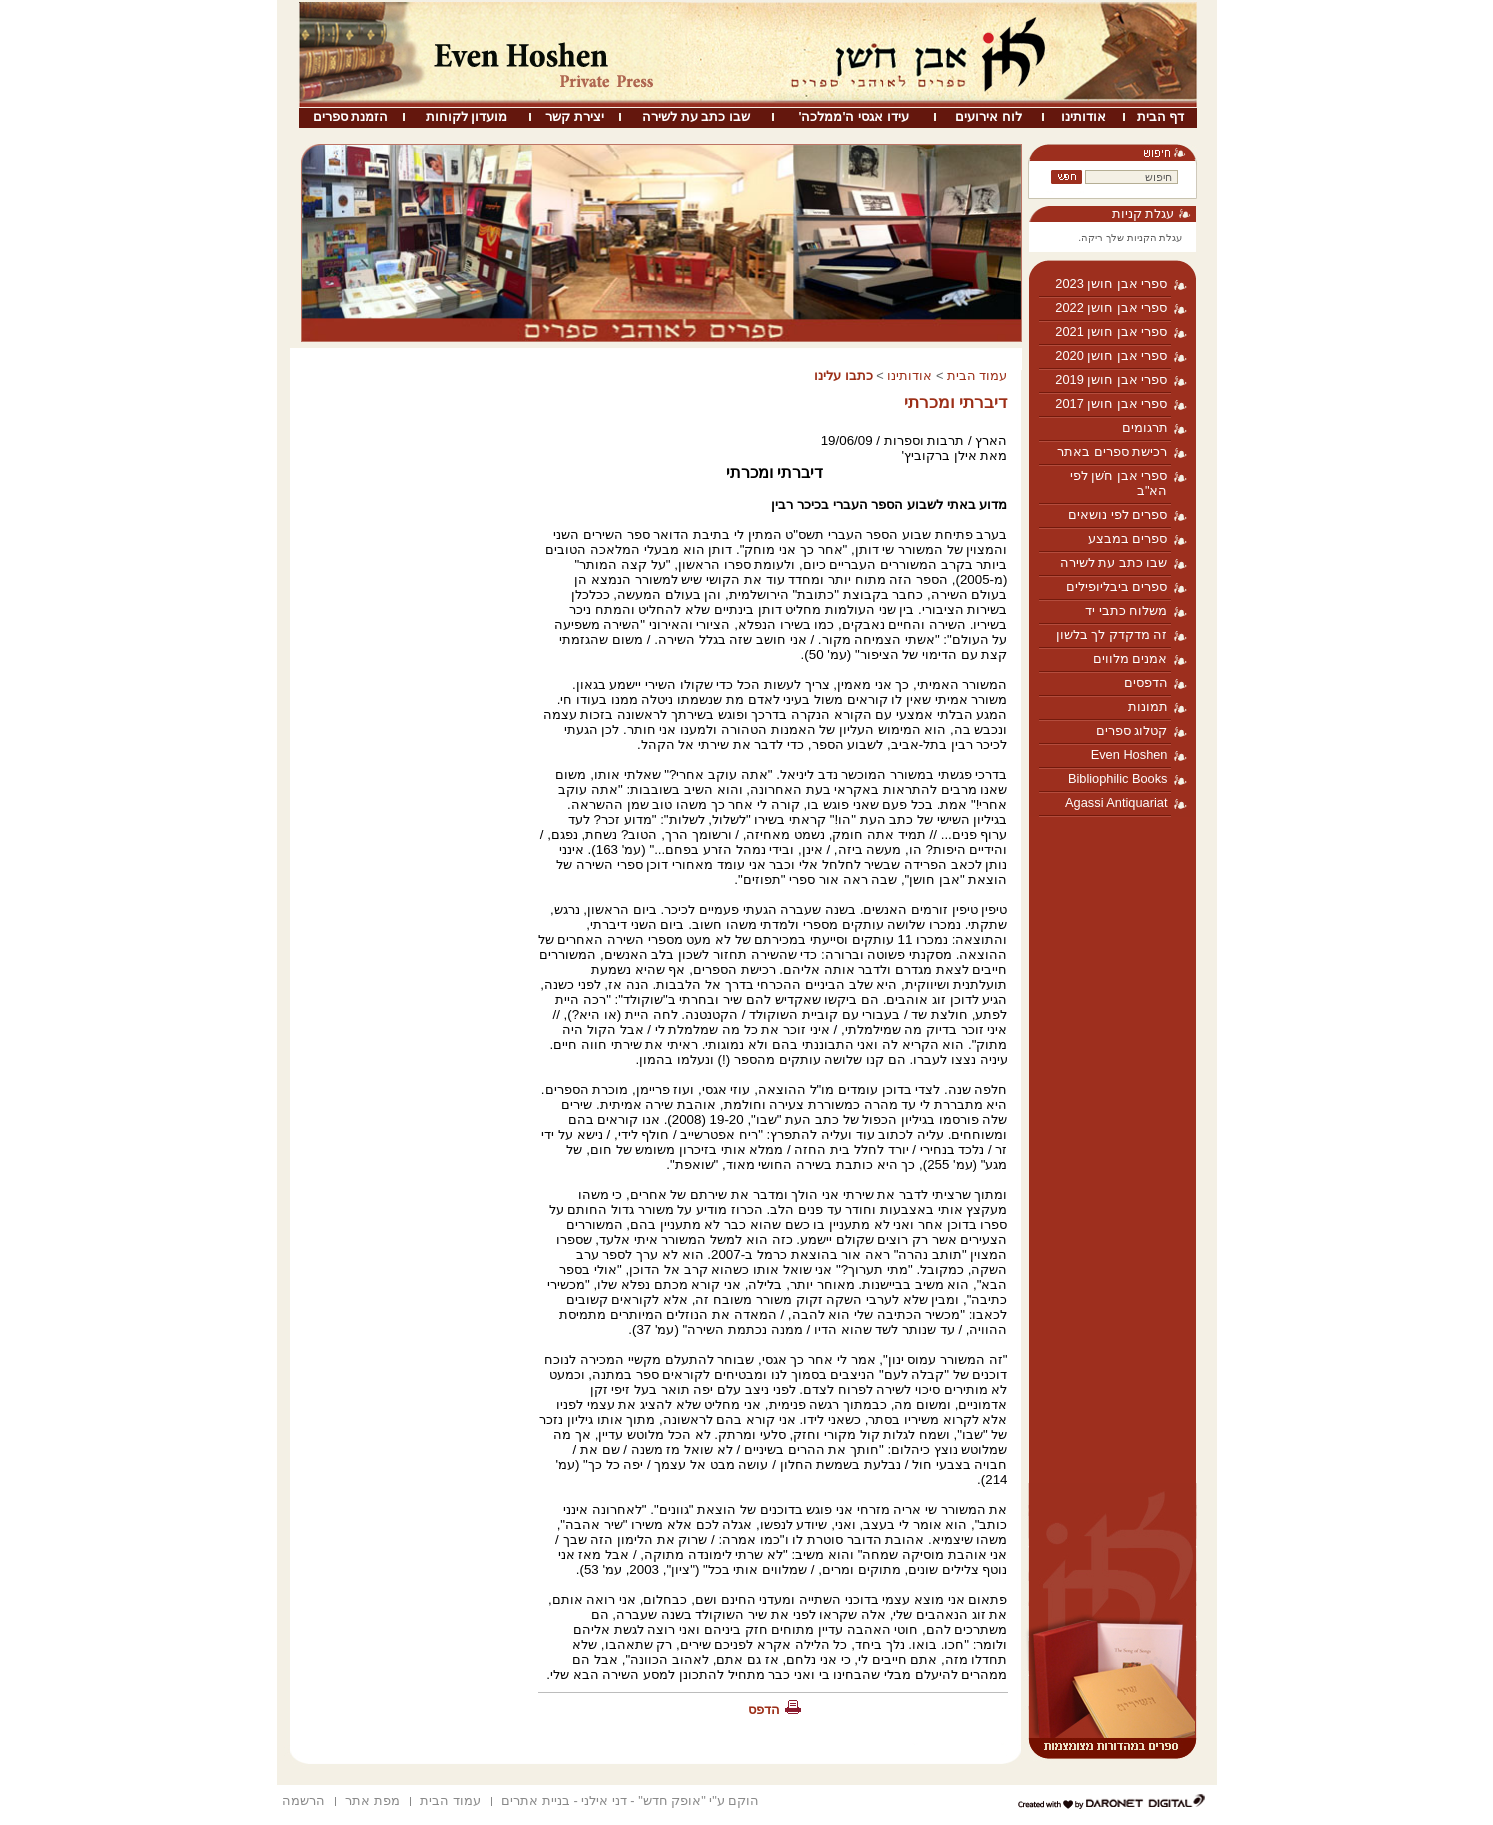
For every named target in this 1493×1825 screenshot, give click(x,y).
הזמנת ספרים (351, 116)
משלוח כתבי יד (1126, 610)
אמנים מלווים (1130, 658)
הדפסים (1146, 682)
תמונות (1148, 706)
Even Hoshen (1129, 754)
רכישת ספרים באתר (1112, 451)
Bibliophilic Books (1118, 778)
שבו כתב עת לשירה (696, 116)
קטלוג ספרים (1132, 730)
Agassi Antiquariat (1116, 802)
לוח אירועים (988, 116)
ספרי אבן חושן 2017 (1111, 403)
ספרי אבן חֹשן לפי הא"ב (1119, 483)
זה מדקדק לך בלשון (1112, 634)
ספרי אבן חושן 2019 (1111, 379)
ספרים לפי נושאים (1117, 514)
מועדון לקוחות (467, 116)
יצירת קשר (574, 116)
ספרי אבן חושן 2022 (1111, 307)
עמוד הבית (977, 375)
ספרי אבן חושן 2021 (1111, 331)
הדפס (764, 1709)
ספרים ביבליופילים (1117, 586)
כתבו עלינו (843, 375)
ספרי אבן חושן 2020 (1111, 355)
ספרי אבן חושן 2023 (1111, 283)
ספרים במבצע (1128, 538)
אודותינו (1083, 116)
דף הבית (1161, 116)
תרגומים (1145, 427)
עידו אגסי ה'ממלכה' (853, 116)
